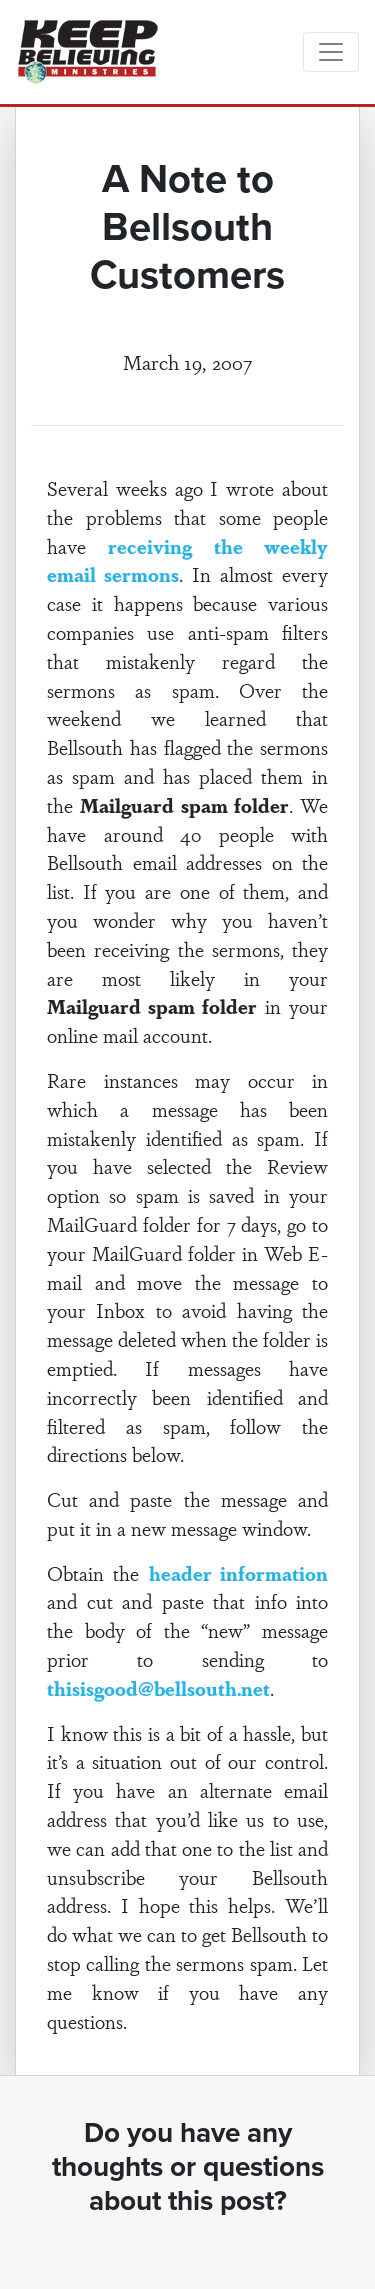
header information (238, 1573)
